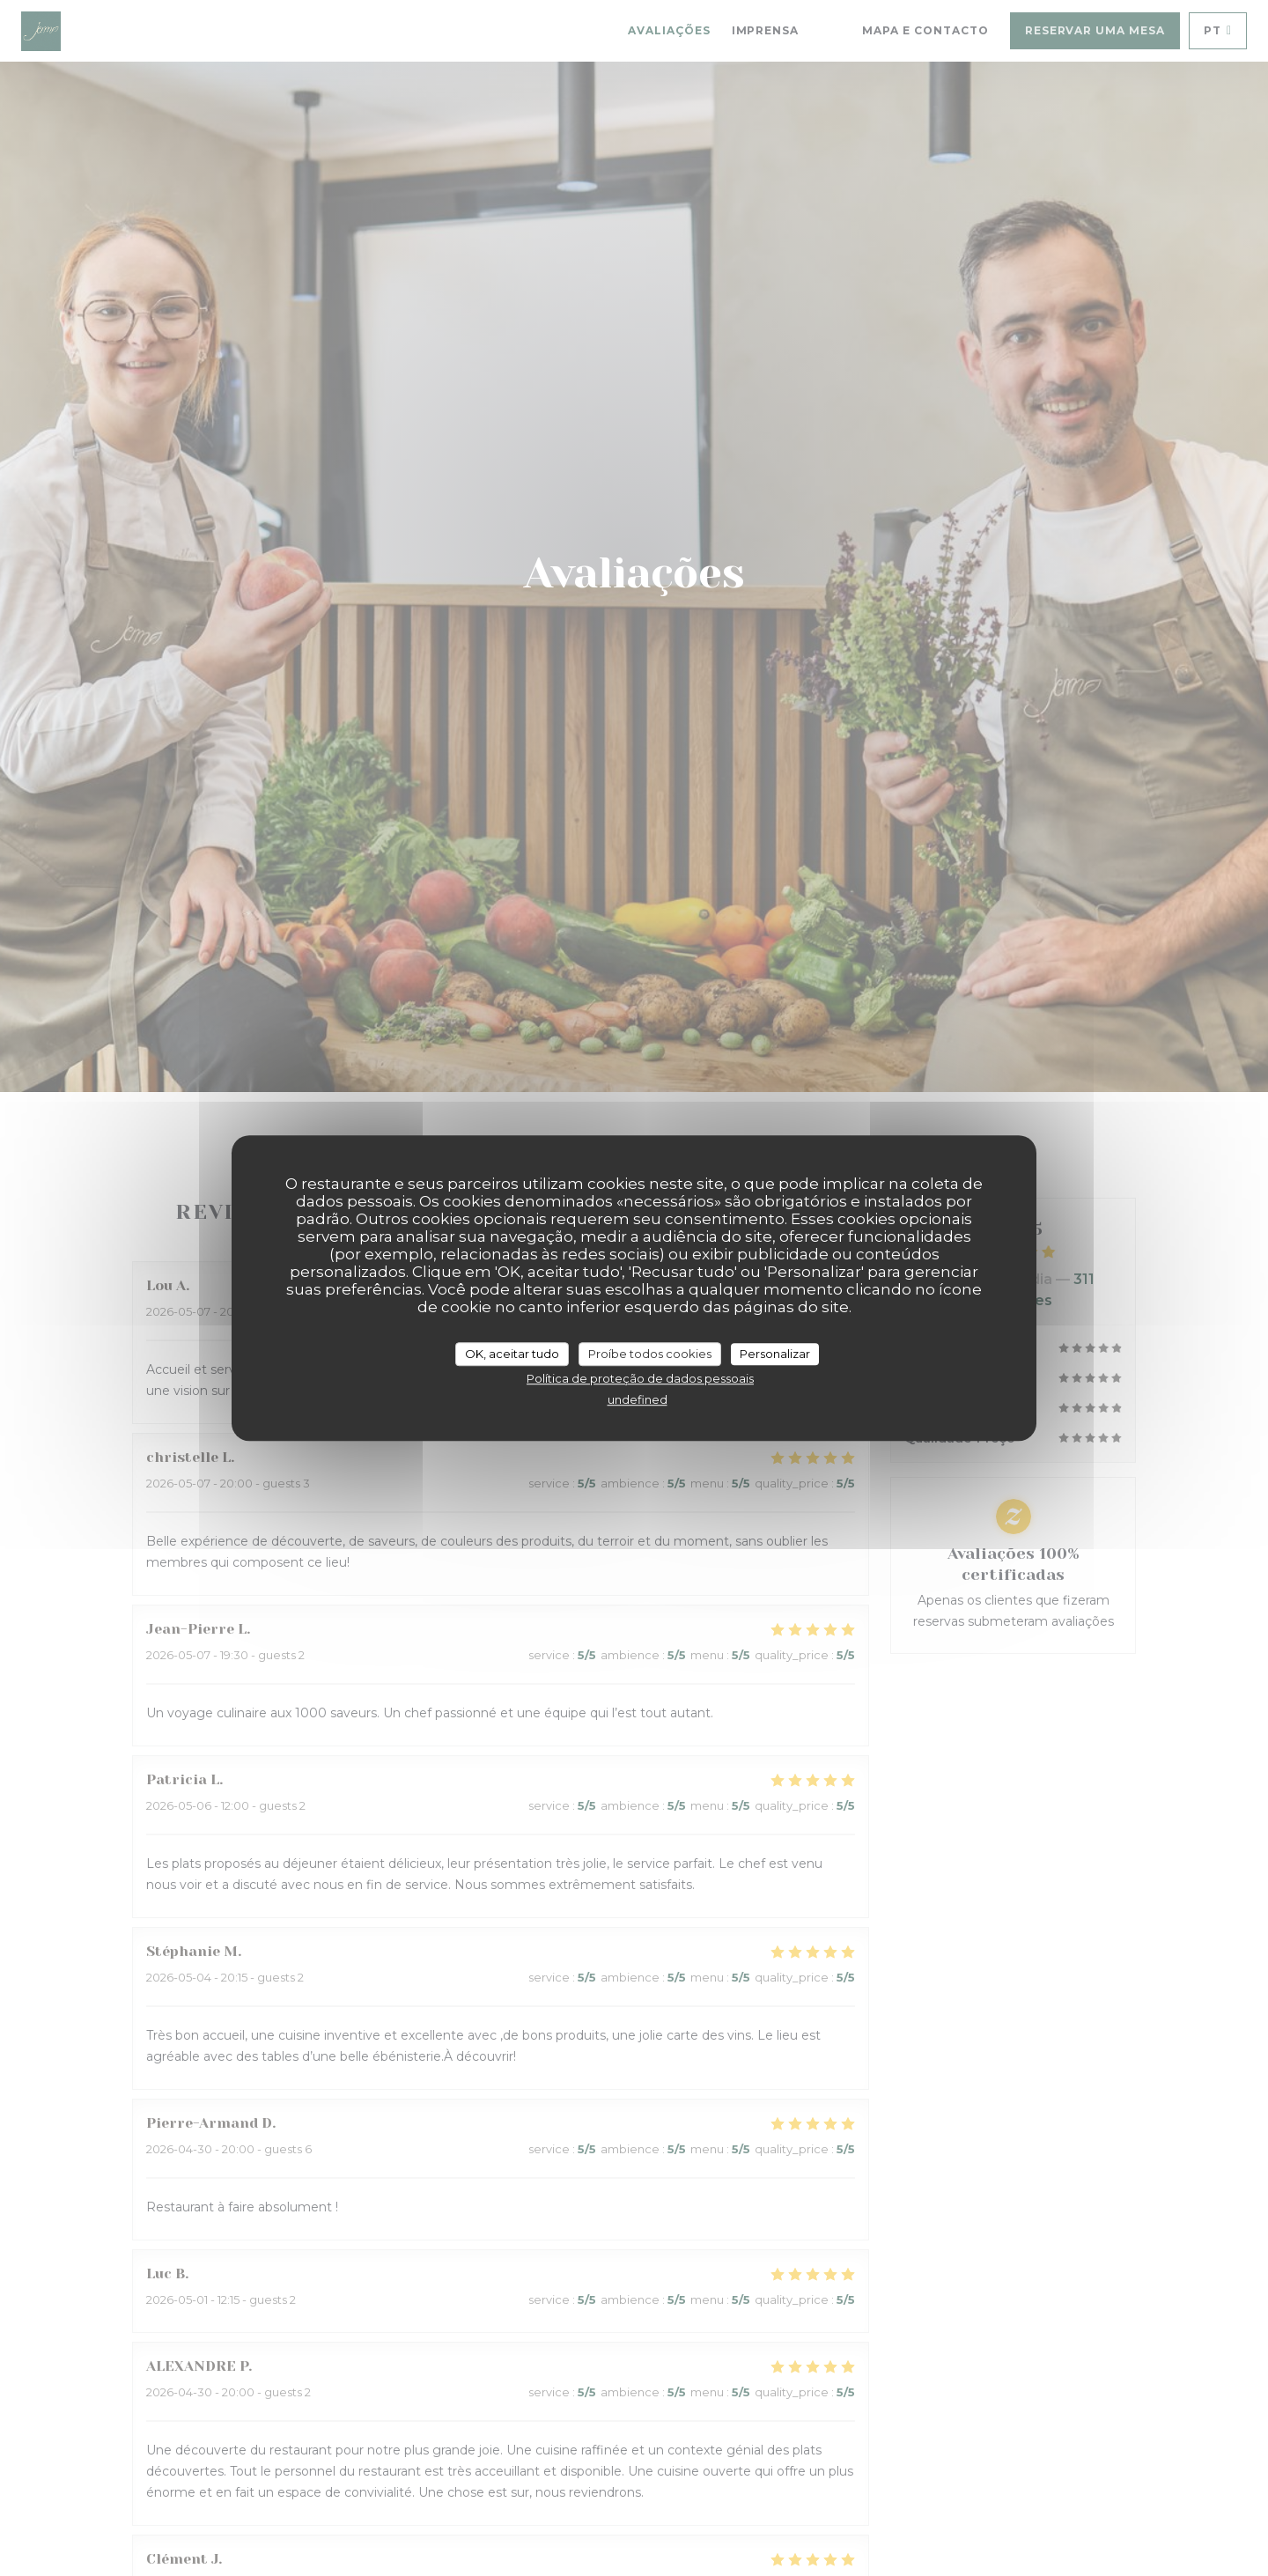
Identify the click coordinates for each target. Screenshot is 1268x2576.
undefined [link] (637, 1399)
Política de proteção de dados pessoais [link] (640, 1378)
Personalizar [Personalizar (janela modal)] (775, 1354)
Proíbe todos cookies (649, 1354)
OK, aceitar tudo (512, 1354)
